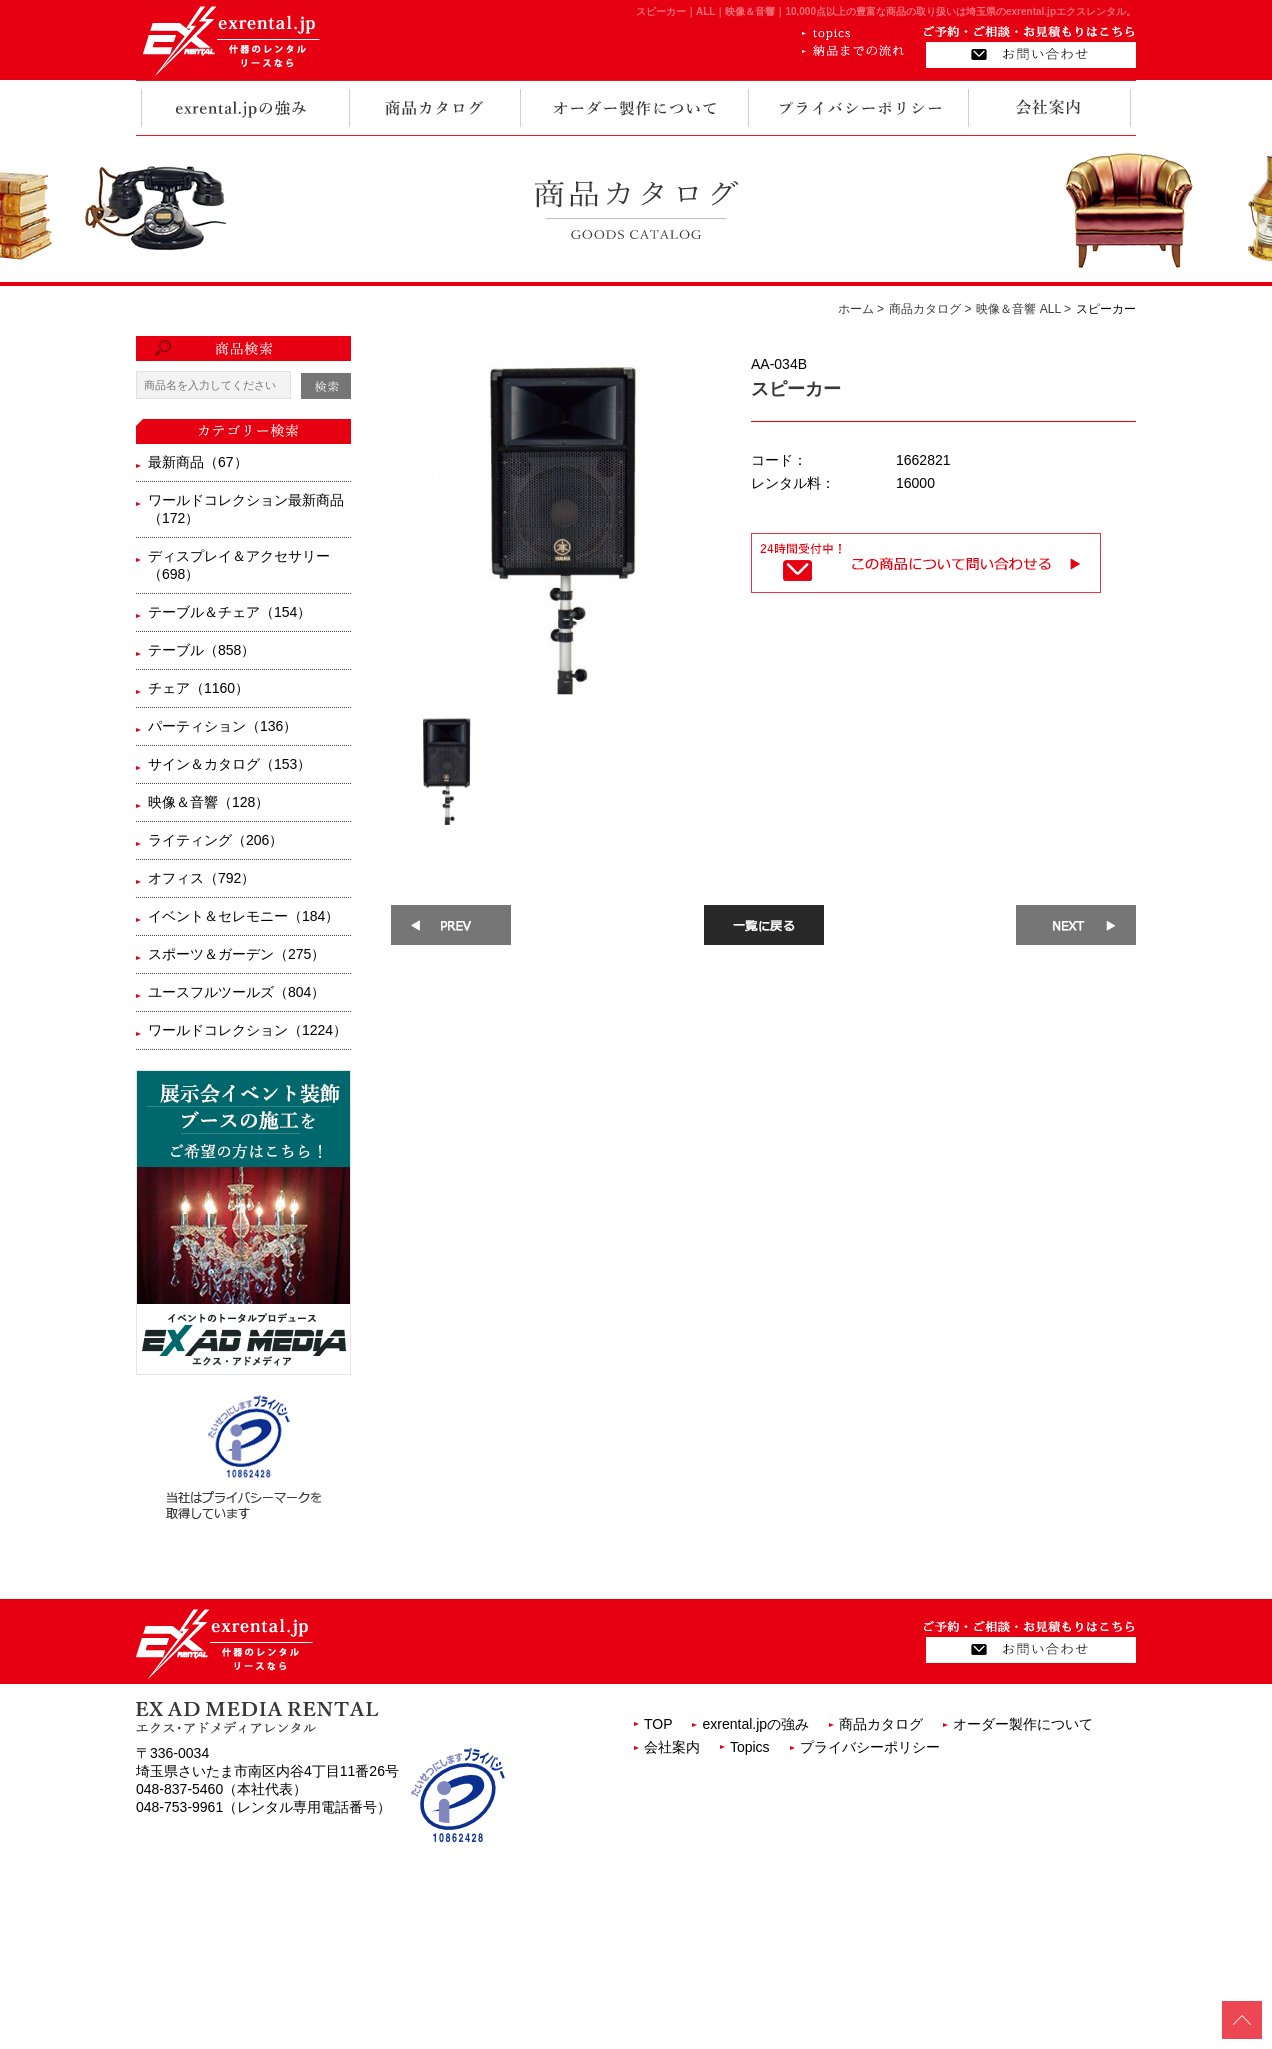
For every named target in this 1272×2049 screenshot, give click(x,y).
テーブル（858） (201, 650)
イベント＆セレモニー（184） (243, 916)
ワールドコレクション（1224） (247, 1030)
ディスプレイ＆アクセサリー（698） (239, 565)
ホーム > (861, 309)
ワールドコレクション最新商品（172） (246, 509)
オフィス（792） (201, 878)
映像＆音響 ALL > (1023, 309)
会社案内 (672, 1747)
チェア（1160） (198, 688)
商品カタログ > (930, 309)
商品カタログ (881, 1724)
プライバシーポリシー (870, 1747)
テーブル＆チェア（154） (229, 612)
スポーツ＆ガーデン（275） (236, 954)
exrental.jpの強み (755, 1724)
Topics (750, 1747)
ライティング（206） (215, 840)
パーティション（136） (222, 726)
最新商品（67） (198, 462)
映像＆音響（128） (208, 802)
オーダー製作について (1023, 1724)
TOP (658, 1724)
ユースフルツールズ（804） (236, 992)
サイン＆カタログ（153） (229, 764)
